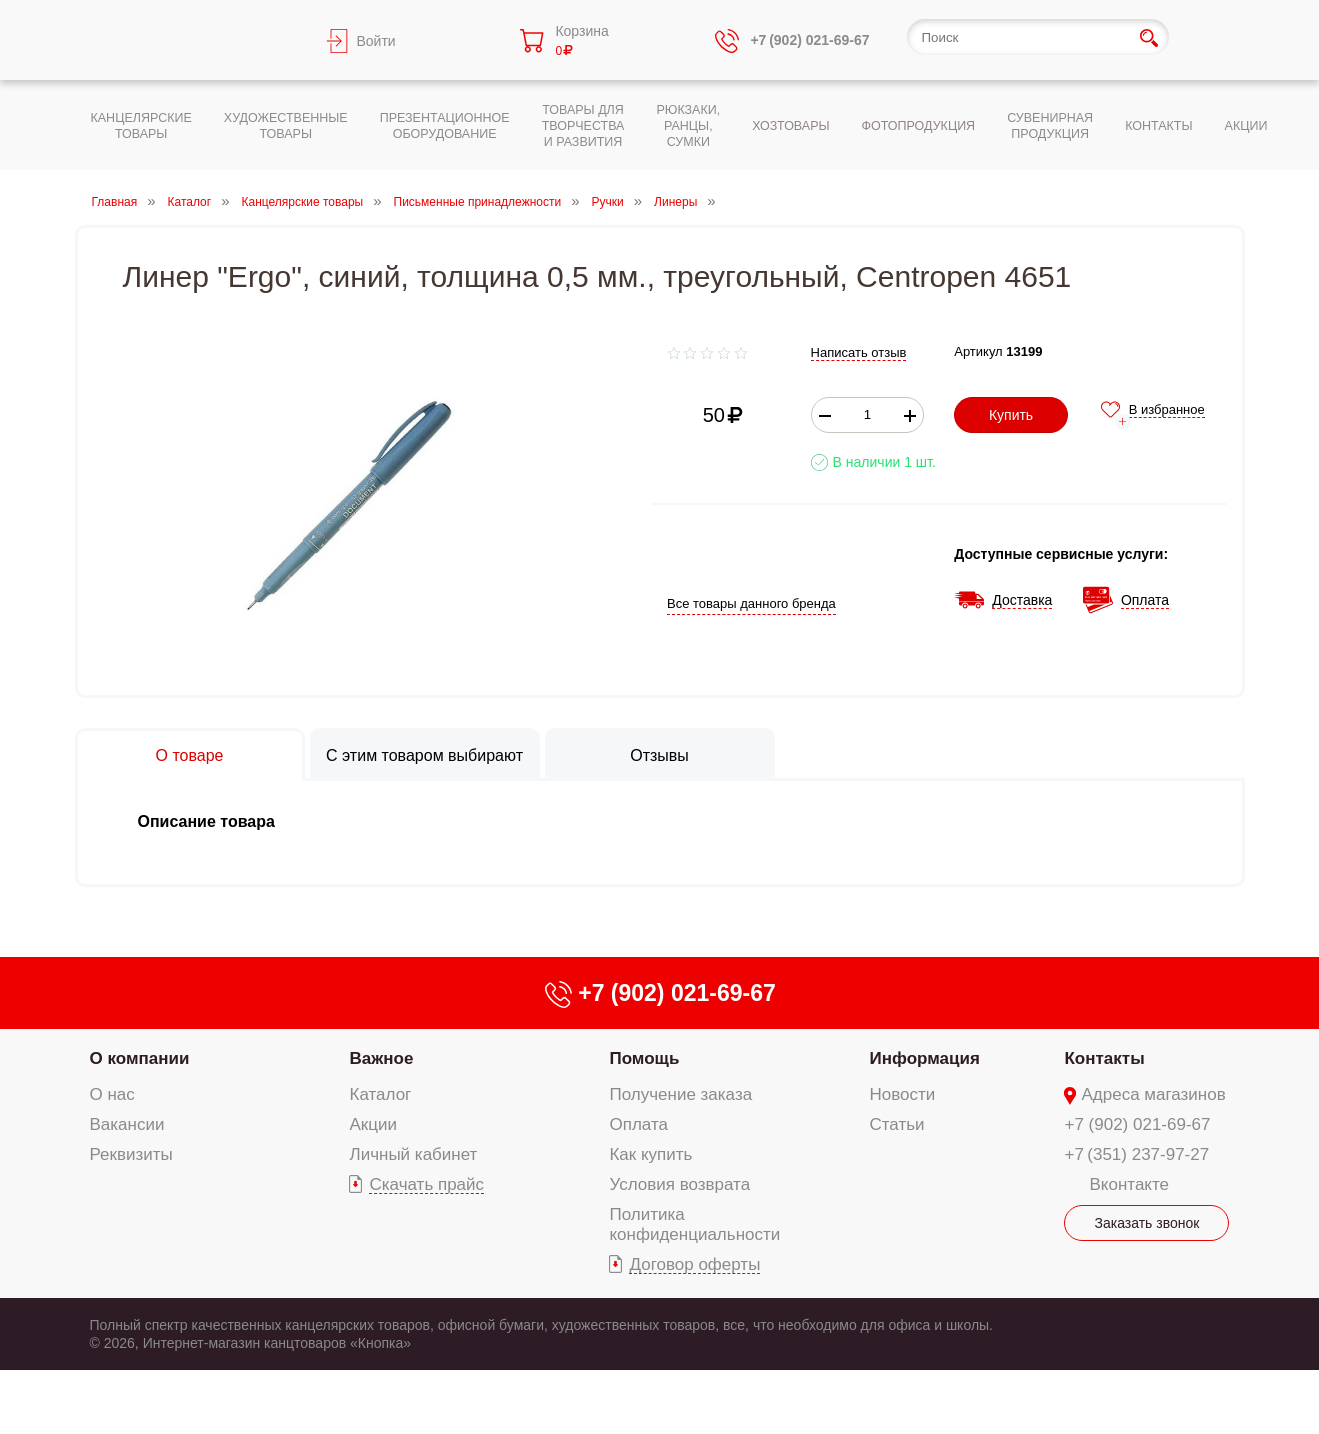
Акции (373, 1124)
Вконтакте (1129, 1184)
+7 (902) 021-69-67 (1137, 1124)
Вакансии (127, 1124)
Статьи (897, 1124)
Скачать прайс (426, 1184)
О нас (112, 1094)
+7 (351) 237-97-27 (1136, 1154)
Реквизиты (131, 1154)
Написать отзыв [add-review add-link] (859, 352)
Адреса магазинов (1153, 1094)
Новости (903, 1094)
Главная (115, 202)
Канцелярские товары (303, 202)
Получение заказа (680, 1094)
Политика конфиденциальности (694, 1224)
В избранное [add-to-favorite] (1167, 409)
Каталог (190, 202)
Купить (1011, 415)
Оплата (638, 1124)
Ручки (608, 202)
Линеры (675, 202)
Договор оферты (694, 1264)
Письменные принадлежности (478, 202)
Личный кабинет (413, 1154)
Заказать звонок (1147, 1223)
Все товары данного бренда (751, 603)
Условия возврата (679, 1184)
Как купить (650, 1154)
